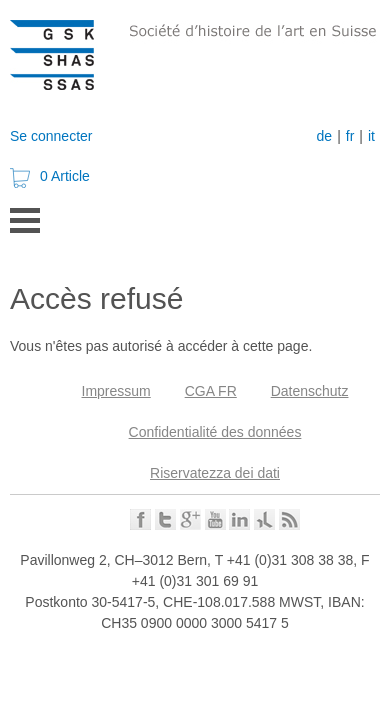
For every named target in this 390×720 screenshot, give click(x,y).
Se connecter (51, 136)
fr (350, 136)
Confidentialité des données (215, 432)
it (371, 136)
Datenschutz (310, 391)
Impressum (116, 391)
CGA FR (211, 391)
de (325, 136)
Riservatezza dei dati (215, 473)
